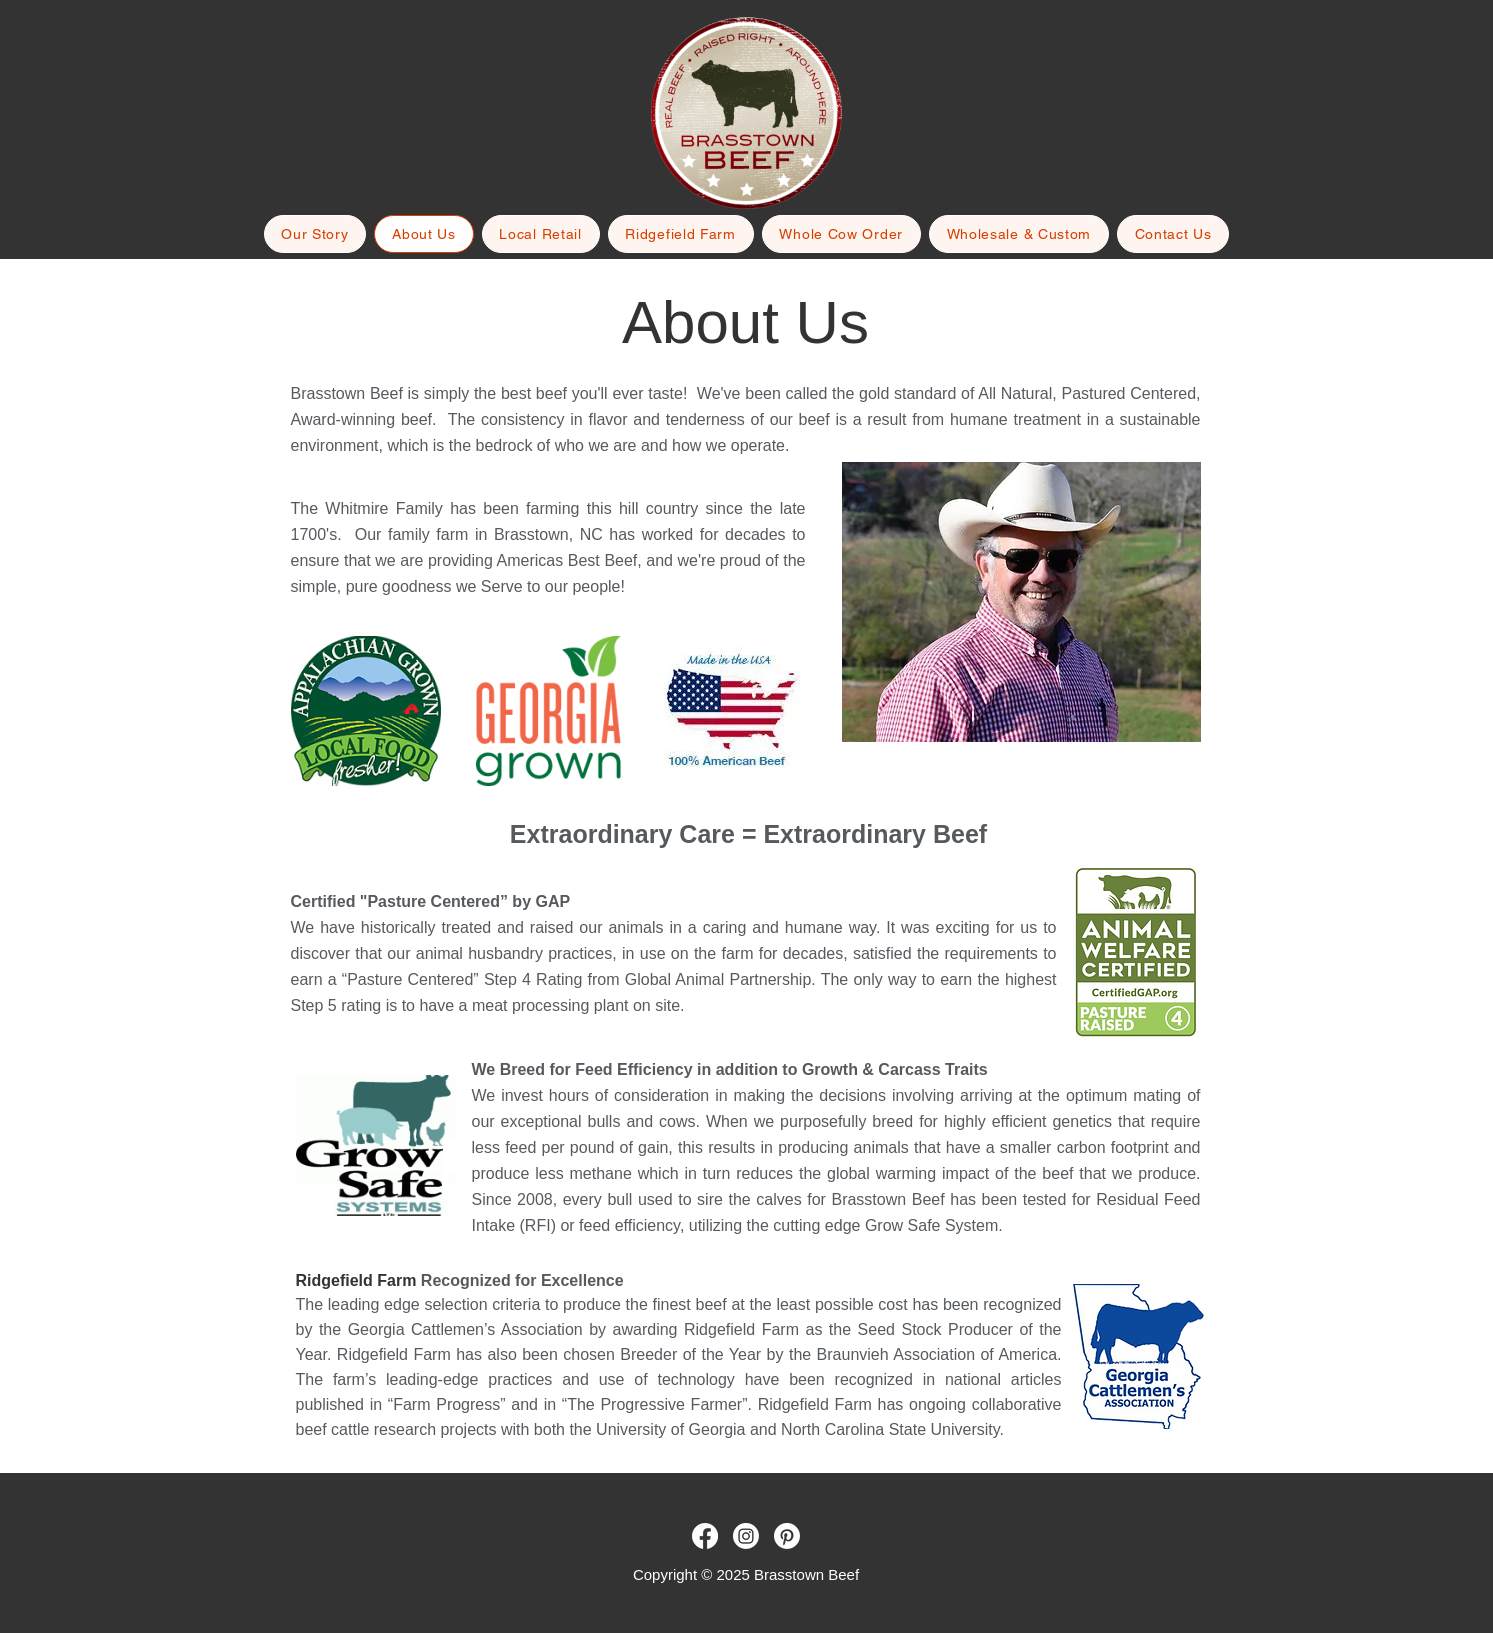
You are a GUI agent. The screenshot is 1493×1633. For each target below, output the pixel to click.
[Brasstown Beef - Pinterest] (787, 1536)
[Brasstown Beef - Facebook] (705, 1536)
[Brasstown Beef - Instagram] (746, 1536)
